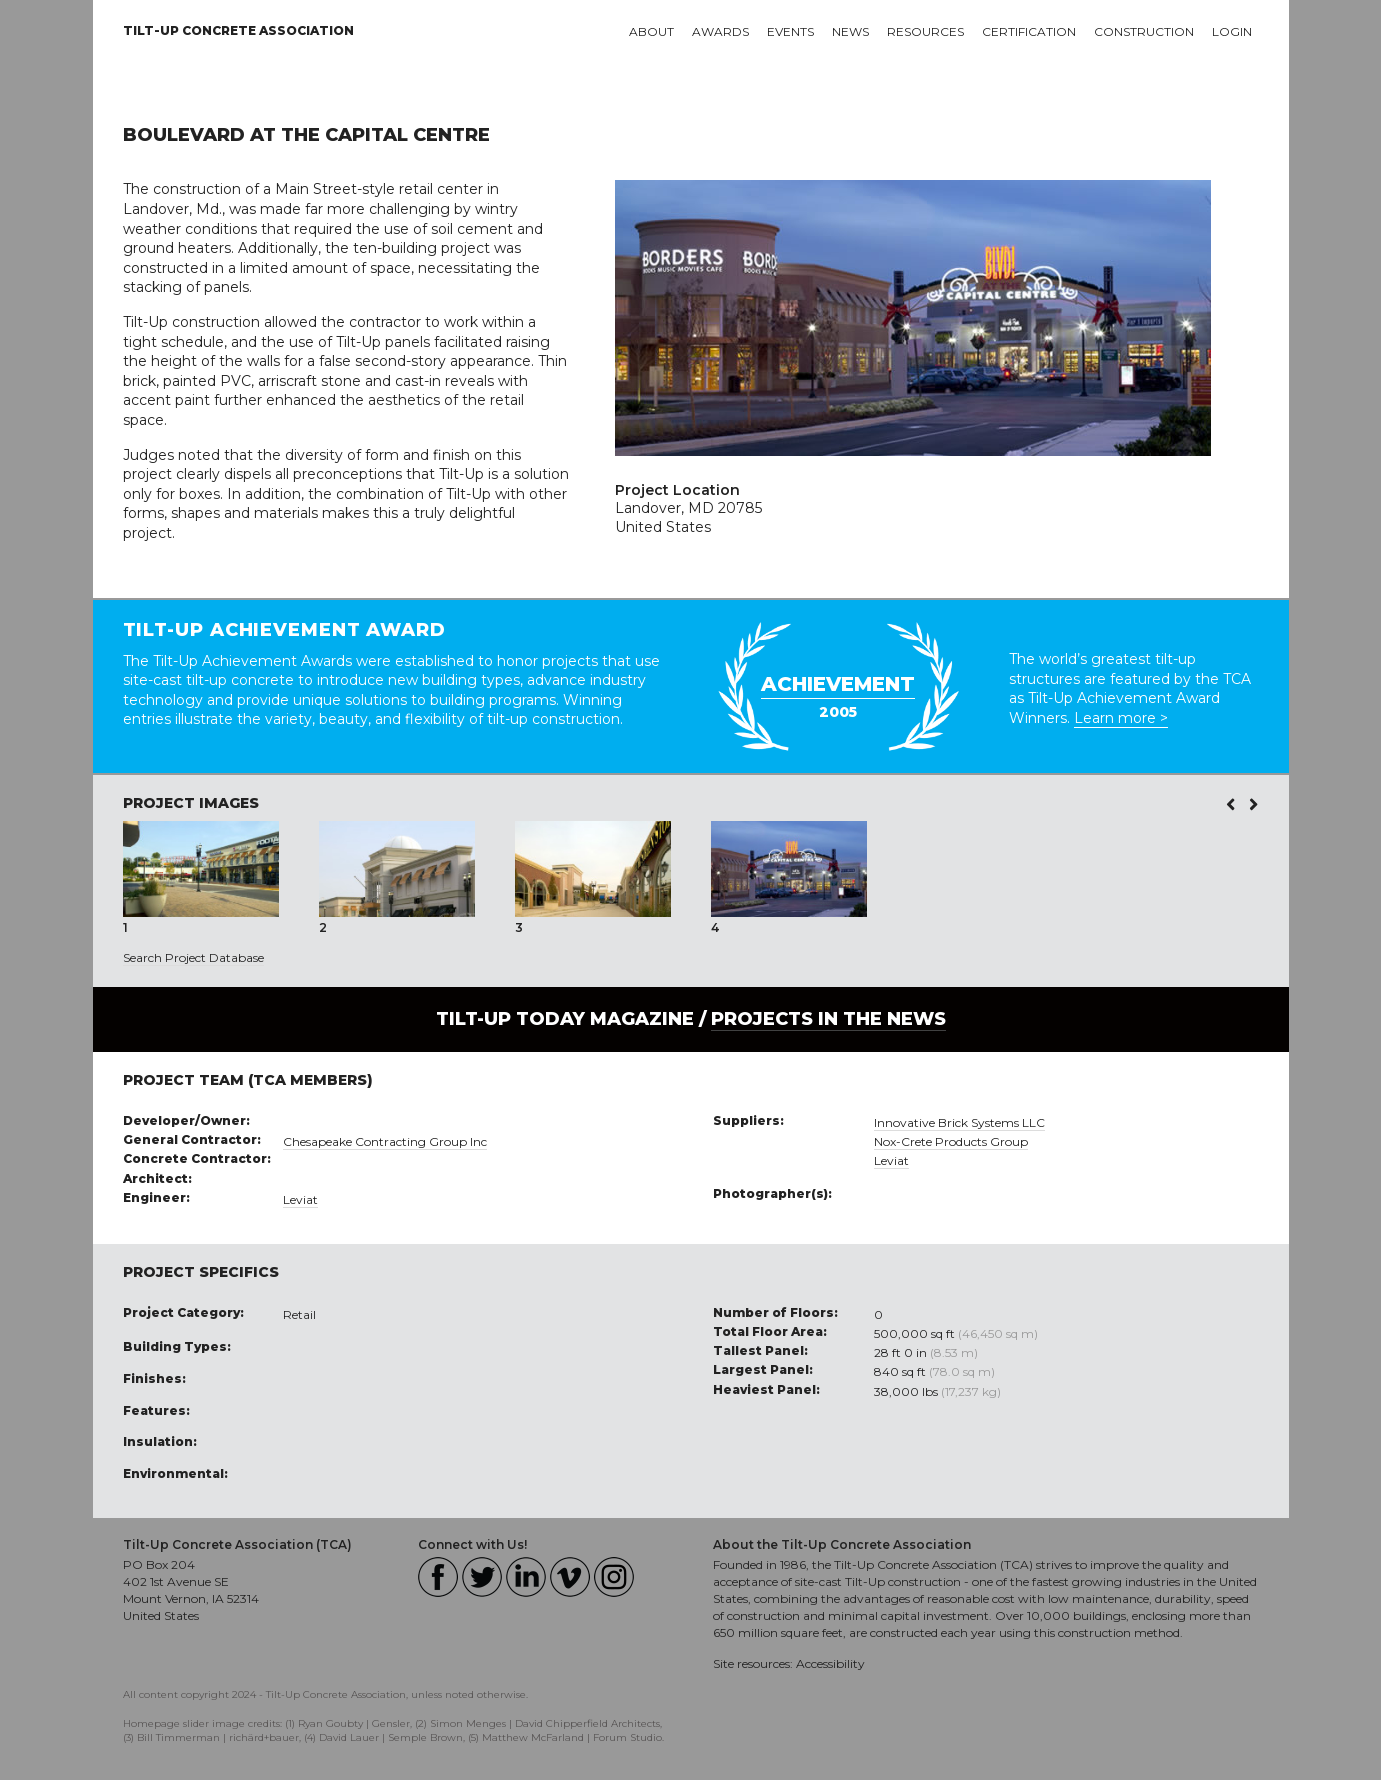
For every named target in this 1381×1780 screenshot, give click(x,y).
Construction (1144, 31)
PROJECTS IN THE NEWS (828, 1019)
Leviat (300, 1199)
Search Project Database (193, 957)
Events (790, 31)
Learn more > (1121, 718)
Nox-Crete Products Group (951, 1141)
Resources (925, 31)
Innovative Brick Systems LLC (959, 1122)
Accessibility (830, 1663)
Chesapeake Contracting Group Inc (385, 1141)
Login (1232, 31)
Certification (1029, 31)
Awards (720, 31)
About (651, 31)
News (850, 31)
